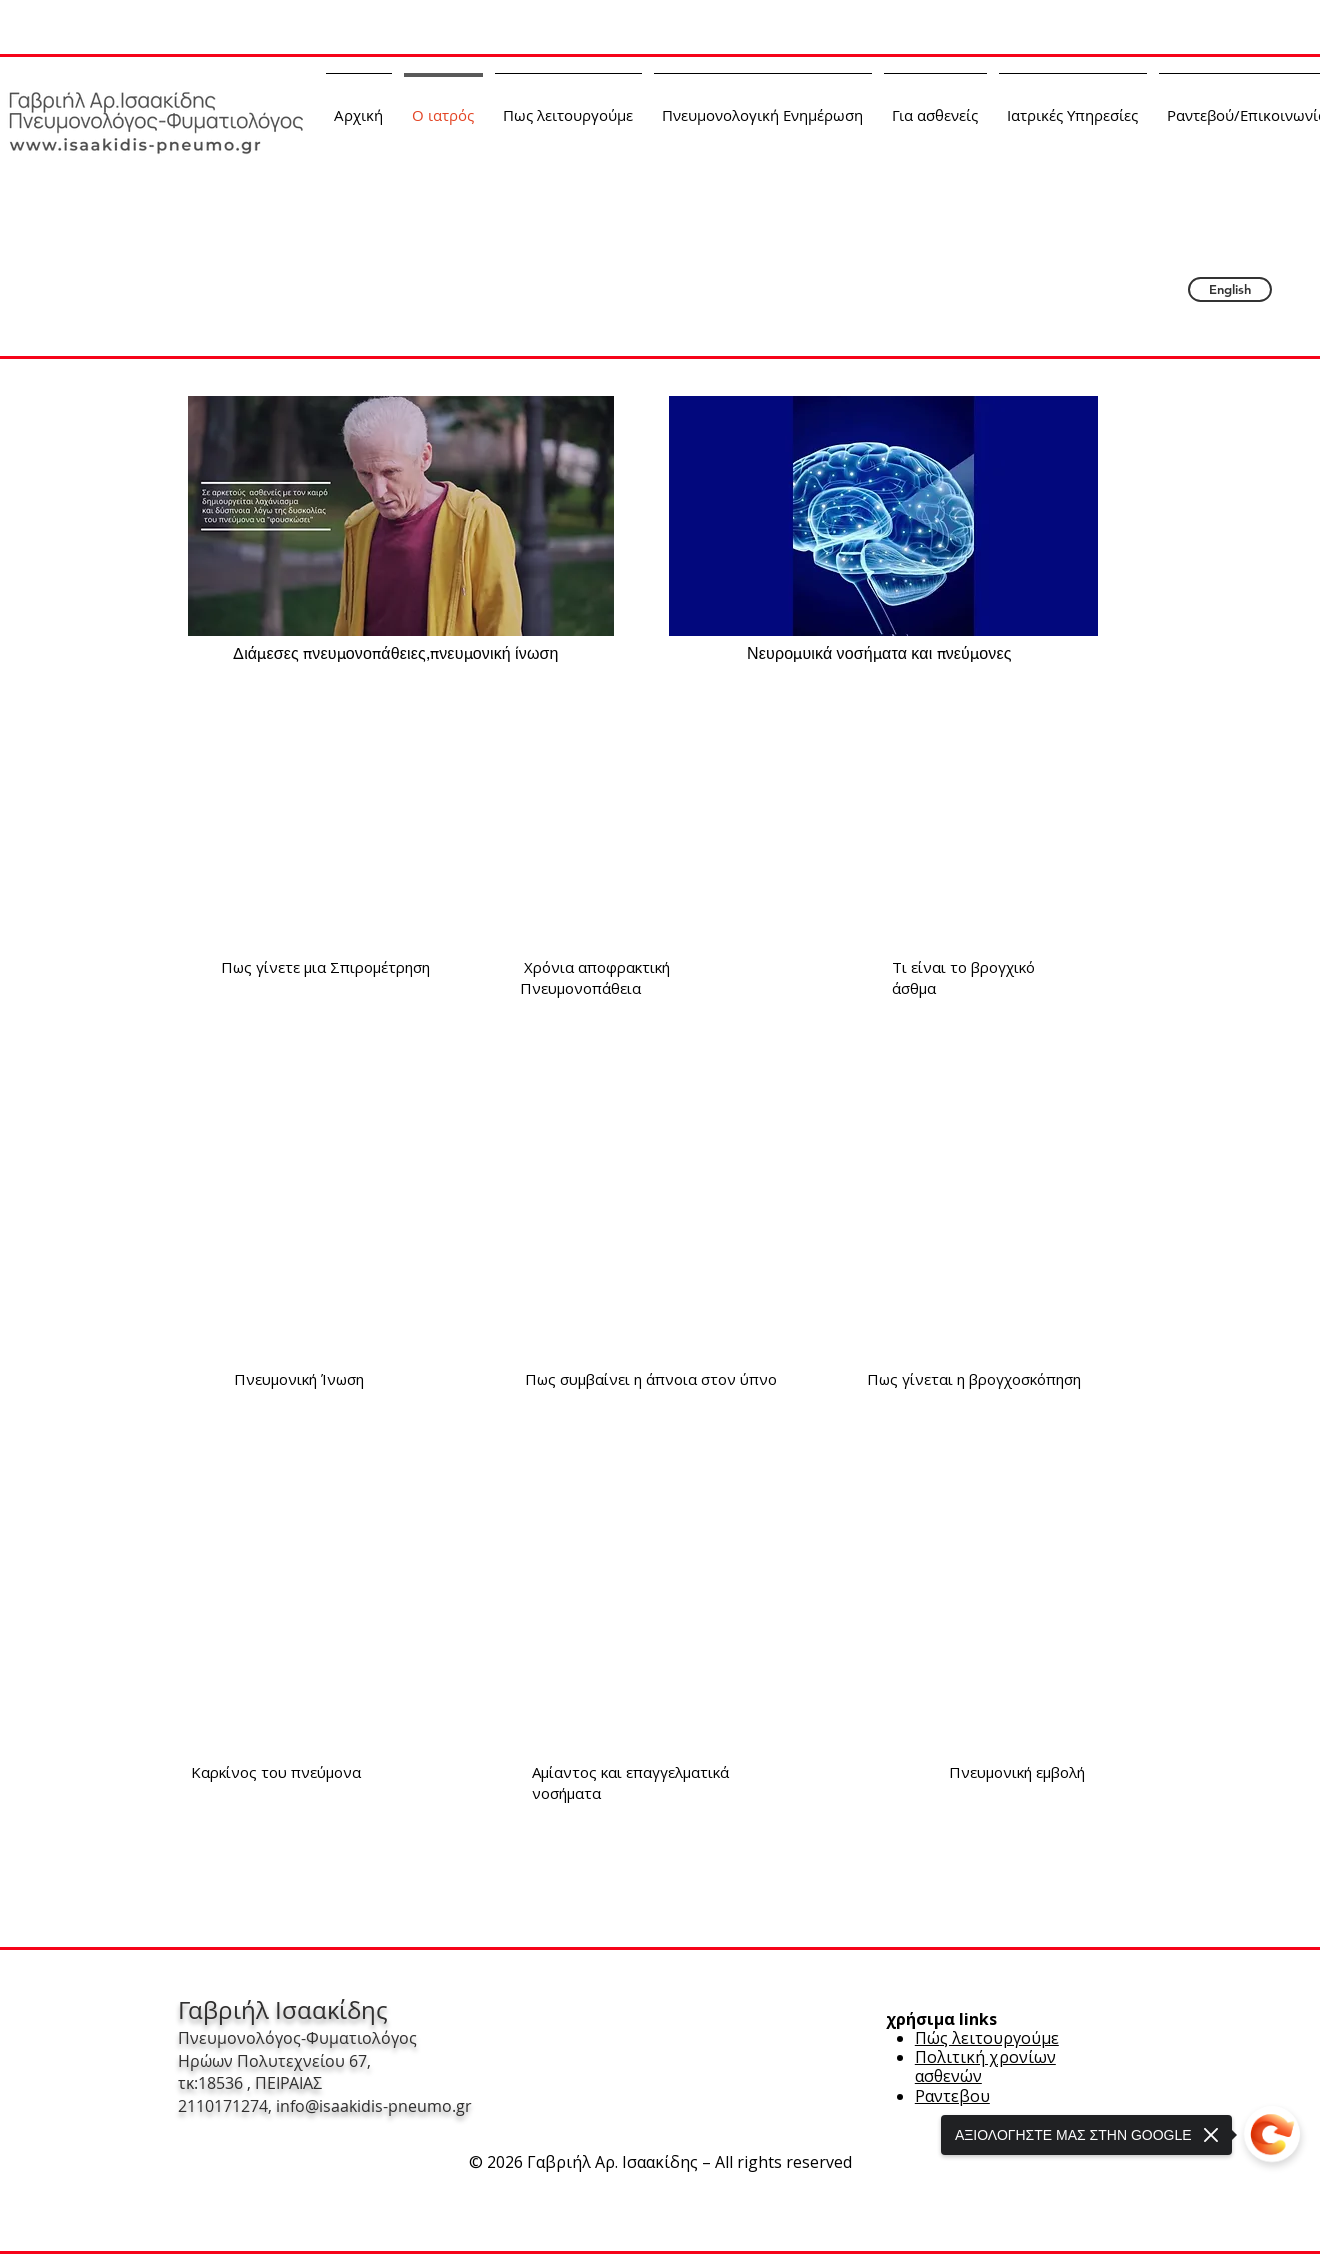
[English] (1230, 289)
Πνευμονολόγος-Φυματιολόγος (725, 159)
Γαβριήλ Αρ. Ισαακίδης (662, 188)
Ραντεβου (952, 2096)
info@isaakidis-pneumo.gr (374, 2106)
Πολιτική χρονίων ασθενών (985, 2066)
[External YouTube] (329, 806)
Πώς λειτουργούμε (987, 2038)
